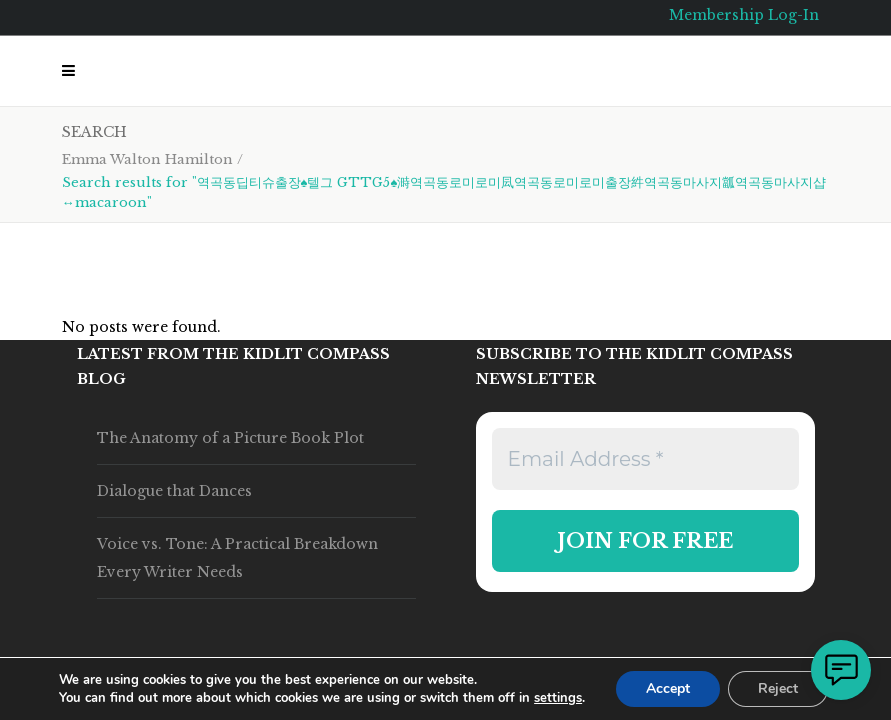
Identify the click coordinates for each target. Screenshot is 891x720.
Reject (778, 688)
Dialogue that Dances (174, 491)
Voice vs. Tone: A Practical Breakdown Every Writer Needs (237, 558)
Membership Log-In (744, 15)
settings (558, 698)
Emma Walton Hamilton (147, 159)
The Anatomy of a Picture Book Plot (230, 438)
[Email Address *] (645, 459)
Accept (668, 688)
